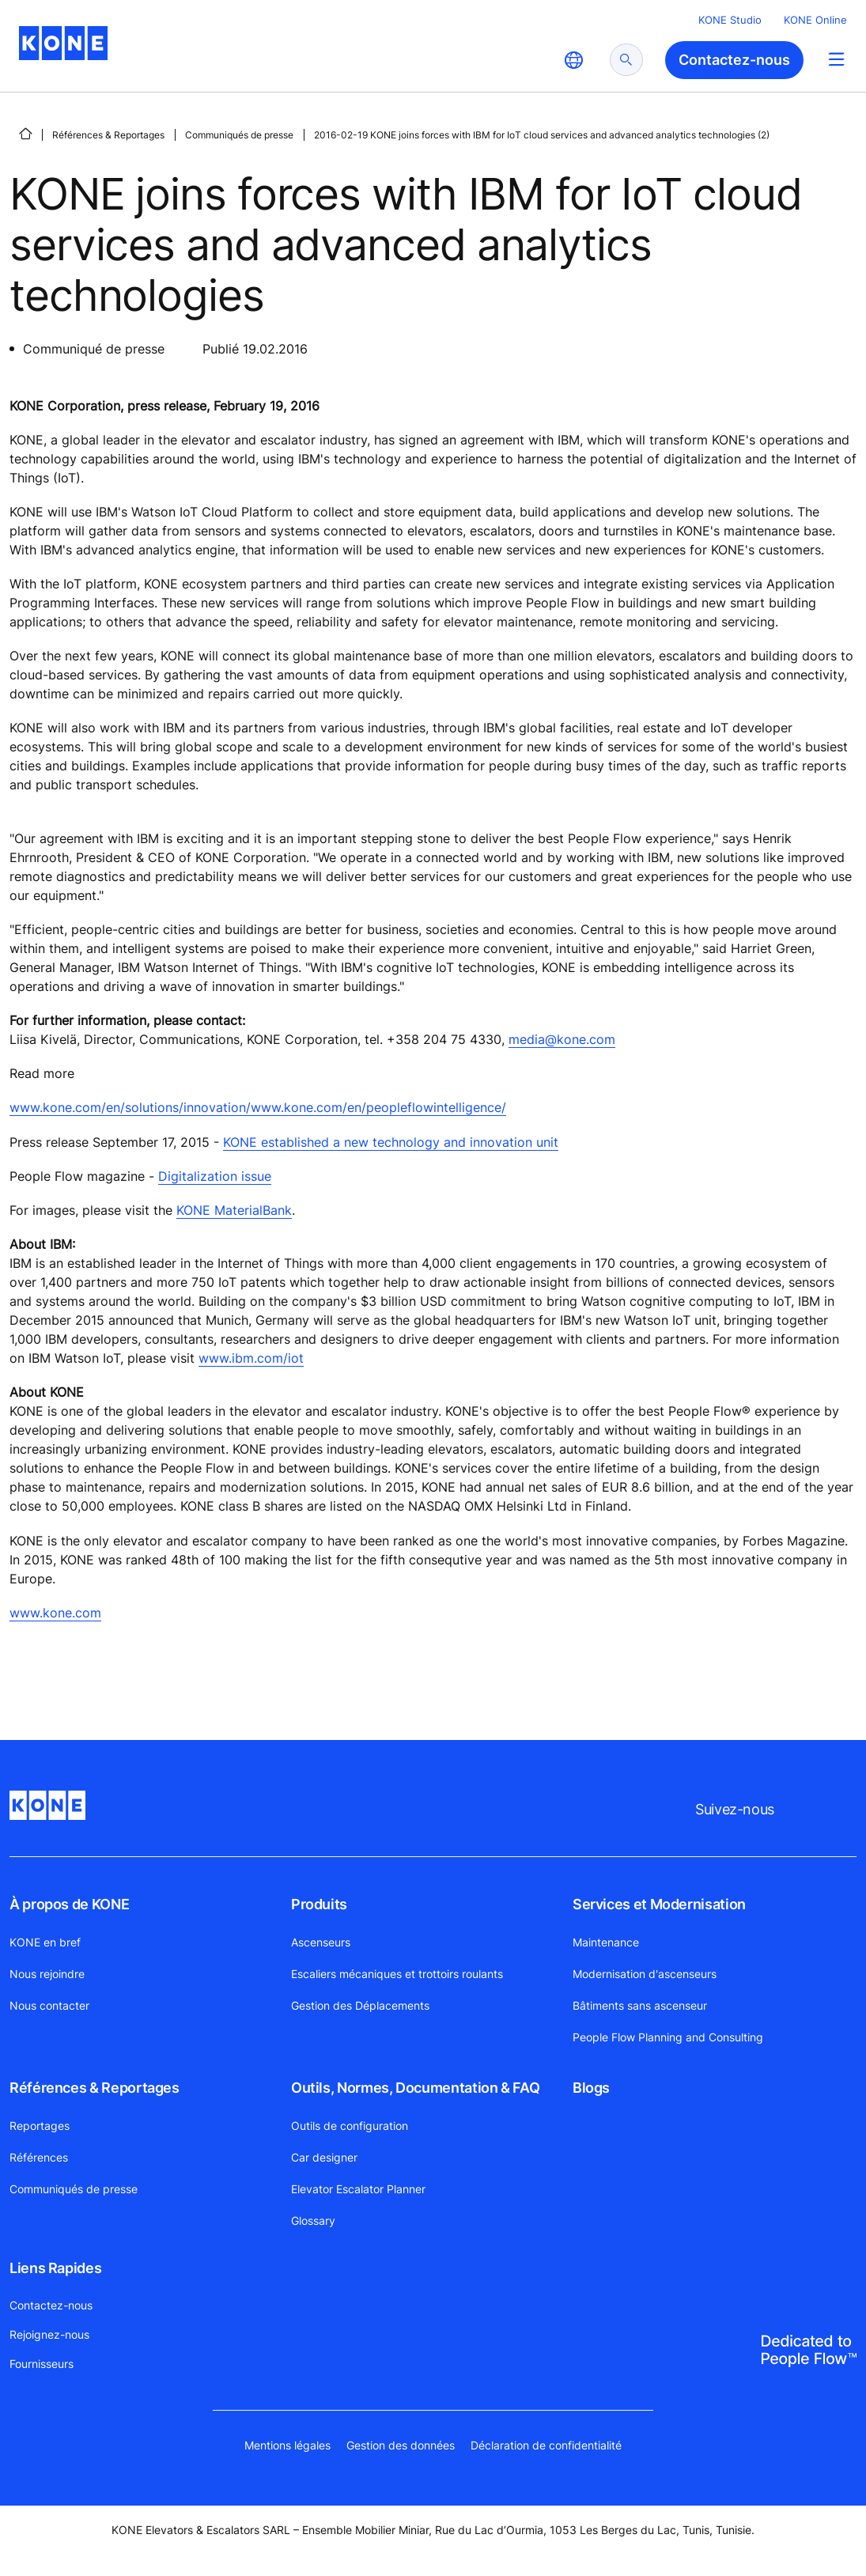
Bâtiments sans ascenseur (640, 2005)
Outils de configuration (349, 2125)
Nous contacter (49, 2005)
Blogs (591, 2087)
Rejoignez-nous (49, 2334)
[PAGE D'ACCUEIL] (25, 133)
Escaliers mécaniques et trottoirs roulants (397, 1973)
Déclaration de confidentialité (546, 2445)
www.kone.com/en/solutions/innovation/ (130, 1107)
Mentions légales (287, 2445)
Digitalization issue (214, 1176)
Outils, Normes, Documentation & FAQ (415, 2087)
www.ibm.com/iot (251, 1358)
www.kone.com (55, 1613)
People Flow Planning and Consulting (668, 2037)
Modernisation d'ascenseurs (645, 1973)
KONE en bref (45, 1942)
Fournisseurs (41, 2363)
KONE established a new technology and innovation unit (390, 1142)
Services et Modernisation (659, 1904)
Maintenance (606, 1942)
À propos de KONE (69, 1904)
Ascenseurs (320, 1942)
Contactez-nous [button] (734, 59)
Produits (319, 1904)
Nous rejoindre (47, 1973)
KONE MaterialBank (234, 1210)
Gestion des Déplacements (360, 2005)
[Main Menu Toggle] (836, 59)
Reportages (39, 2125)
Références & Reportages (108, 135)
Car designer (324, 2157)
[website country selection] (573, 60)
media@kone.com (562, 1039)
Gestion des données (400, 2445)
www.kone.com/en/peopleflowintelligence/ (378, 1107)
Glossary (313, 2220)
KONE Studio (730, 19)
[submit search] (626, 59)
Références (38, 2157)
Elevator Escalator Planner (358, 2189)
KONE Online (815, 19)
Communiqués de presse (239, 135)
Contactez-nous (51, 2305)
